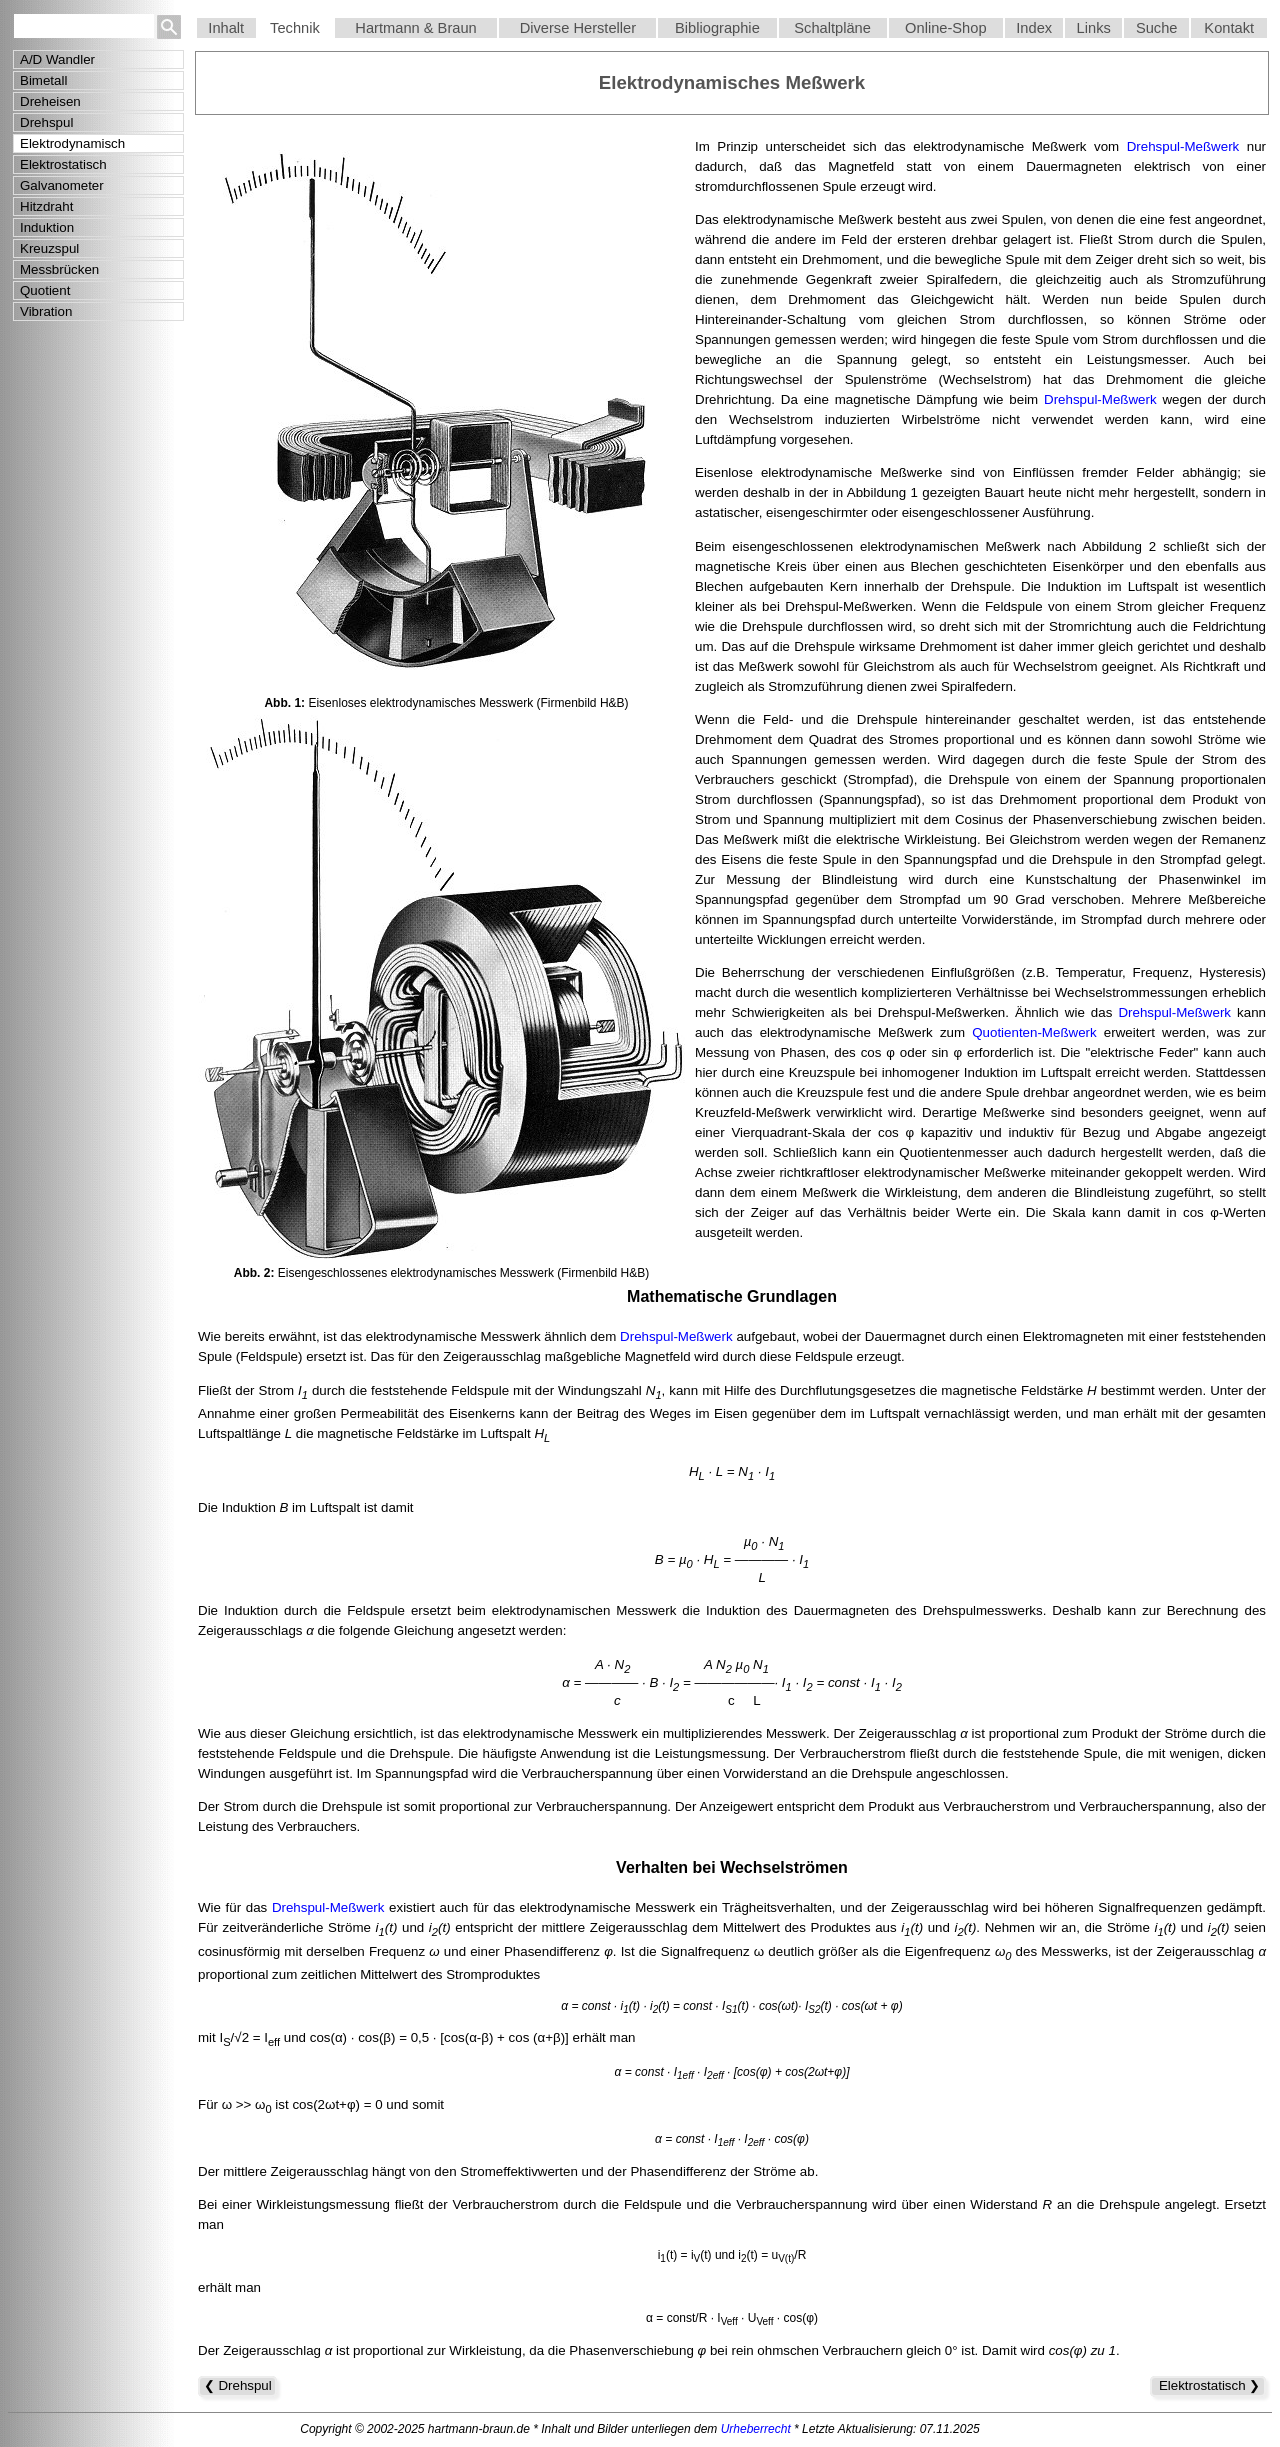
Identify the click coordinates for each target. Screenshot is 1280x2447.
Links (1094, 28)
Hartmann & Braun (416, 28)
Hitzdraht (46, 206)
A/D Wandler (57, 59)
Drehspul (46, 122)
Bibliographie (717, 28)
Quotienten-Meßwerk (1034, 1032)
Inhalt (226, 28)
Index (1034, 28)
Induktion (47, 227)
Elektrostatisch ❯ (1208, 2385)
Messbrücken (59, 269)
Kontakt (1229, 28)
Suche (1157, 28)
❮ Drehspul (237, 2385)
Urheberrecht (756, 2429)
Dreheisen (50, 101)
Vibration (46, 311)
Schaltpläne (832, 28)
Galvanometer (62, 185)
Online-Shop (946, 28)
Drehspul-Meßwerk (1183, 146)
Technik (295, 28)
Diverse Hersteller (578, 28)
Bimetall (43, 80)
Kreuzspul (49, 248)
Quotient (45, 290)
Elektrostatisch (63, 164)
